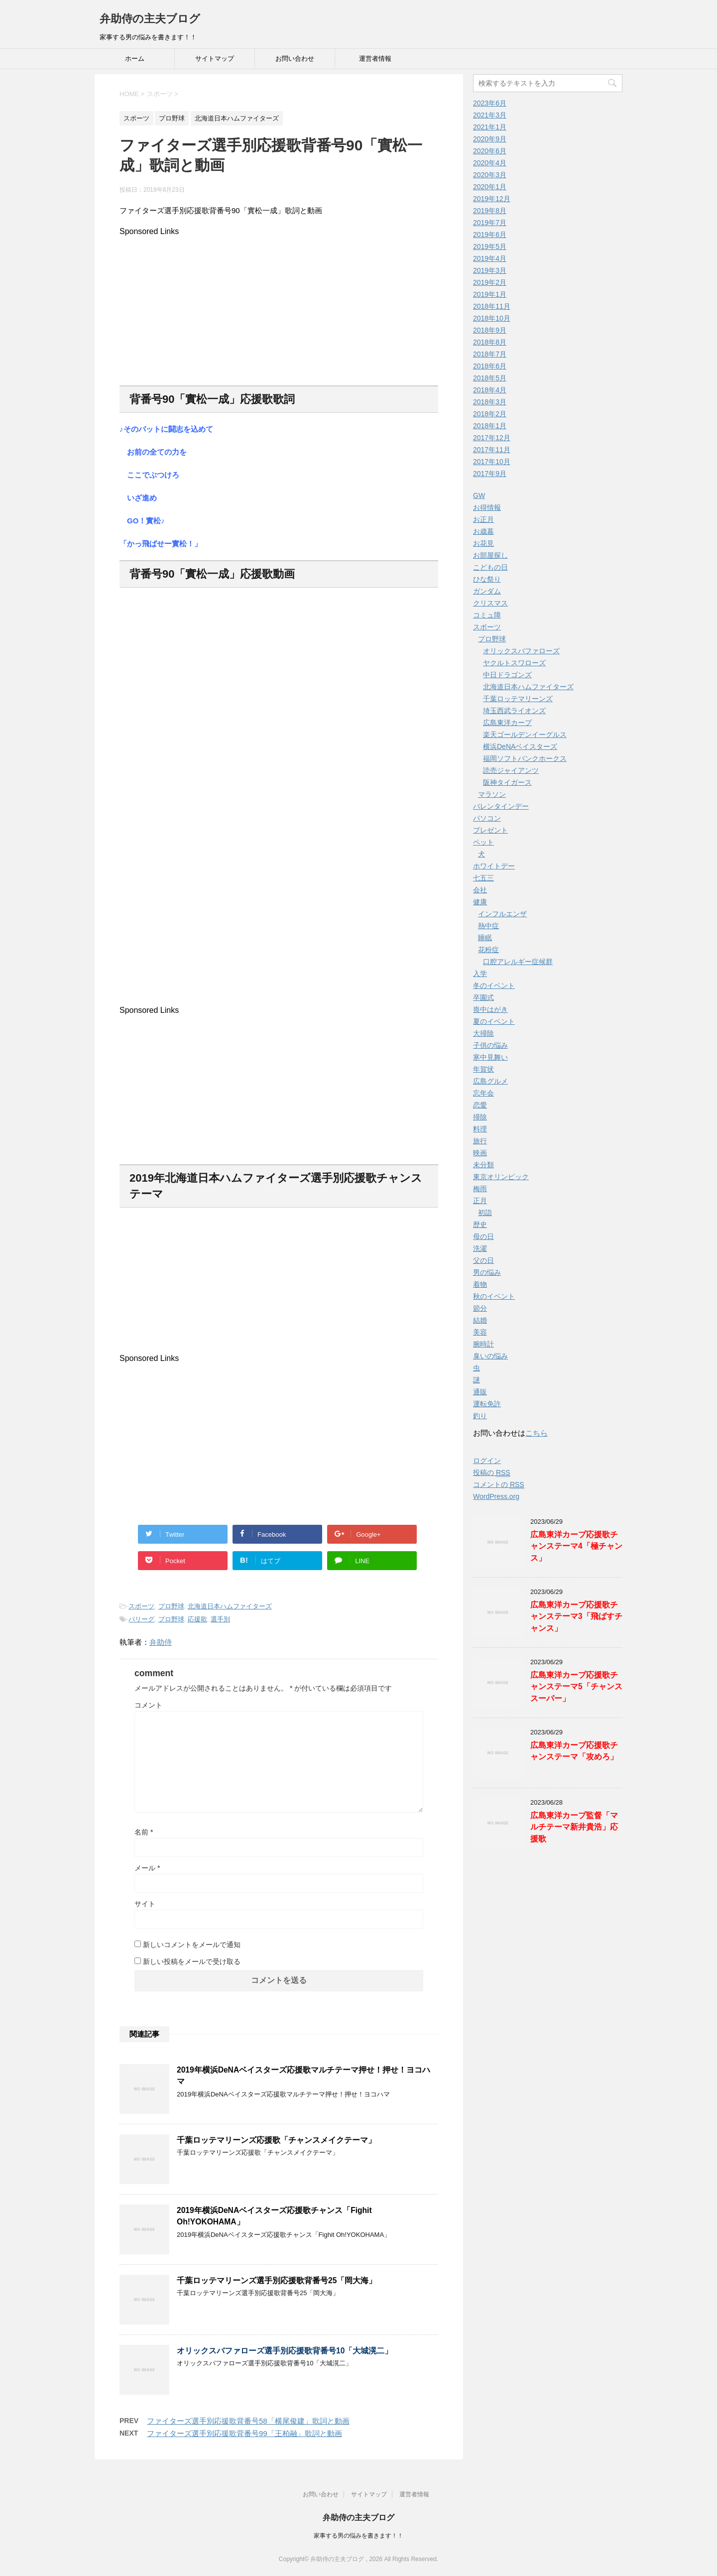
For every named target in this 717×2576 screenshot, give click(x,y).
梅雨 (480, 1189)
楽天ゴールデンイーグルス (525, 734)
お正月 (483, 519)
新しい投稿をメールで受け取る (191, 1961)
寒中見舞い (490, 1057)
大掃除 (483, 1033)
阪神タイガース (507, 782)
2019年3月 (489, 270)
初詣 (485, 1213)
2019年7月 (489, 223)
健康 (480, 902)
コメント (148, 1705)
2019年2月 (489, 282)
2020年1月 (489, 187)
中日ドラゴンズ (507, 675)
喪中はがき (490, 1009)
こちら (536, 1433)
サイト (144, 1904)
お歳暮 (483, 531)
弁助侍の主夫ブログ (150, 18)
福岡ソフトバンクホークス (525, 758)
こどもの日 (490, 567)
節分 (480, 1308)
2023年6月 (489, 103)
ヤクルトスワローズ (514, 663)
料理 (480, 1129)
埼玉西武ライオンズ (514, 711)
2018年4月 (489, 390)
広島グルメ (490, 1081)
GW (479, 495)
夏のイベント (494, 1021)
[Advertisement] (279, 305)
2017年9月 (489, 474)
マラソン (492, 794)
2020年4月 (489, 163)
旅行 (480, 1141)
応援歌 (197, 1619)
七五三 (483, 878)
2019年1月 (489, 294)
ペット (483, 842)
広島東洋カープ (507, 723)
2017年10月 (491, 462)
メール (147, 1868)
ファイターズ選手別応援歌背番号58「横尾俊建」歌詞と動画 (248, 2421)
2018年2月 (489, 414)
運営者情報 (375, 58)
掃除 (480, 1117)
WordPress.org (496, 1496)
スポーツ (141, 1606)
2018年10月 (491, 318)
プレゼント (490, 830)
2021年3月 (489, 115)
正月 (480, 1201)
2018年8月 (489, 342)
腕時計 (483, 1344)
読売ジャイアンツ (511, 770)
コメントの (498, 1484)
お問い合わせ (294, 58)
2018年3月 (489, 402)
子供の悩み (490, 1045)
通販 (480, 1392)
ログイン (487, 1461)
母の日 (483, 1236)
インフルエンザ (502, 914)
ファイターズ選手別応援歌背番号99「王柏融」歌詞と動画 (244, 2433)
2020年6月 (489, 151)
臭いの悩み (490, 1356)
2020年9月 (489, 139)
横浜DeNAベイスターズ (520, 746)
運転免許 (487, 1404)
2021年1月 (489, 127)
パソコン (487, 818)
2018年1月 (489, 426)
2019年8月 (489, 211)
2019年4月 (489, 258)
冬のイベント (494, 985)
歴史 (480, 1224)
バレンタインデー (501, 806)
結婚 (480, 1320)
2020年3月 (489, 175)
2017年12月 (491, 438)
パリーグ (141, 1619)
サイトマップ (214, 58)
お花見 (483, 543)
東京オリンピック (501, 1177)
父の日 (483, 1260)
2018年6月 (489, 366)
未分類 (483, 1165)
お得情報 (487, 507)
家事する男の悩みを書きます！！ (358, 2535)
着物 (480, 1284)
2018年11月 (491, 306)
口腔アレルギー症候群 (518, 962)
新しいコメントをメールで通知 (191, 1945)
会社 (480, 890)
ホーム (134, 58)
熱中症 (488, 926)
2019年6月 (489, 235)
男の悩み (487, 1272)
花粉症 (488, 950)
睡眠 (485, 938)
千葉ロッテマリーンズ (518, 699)
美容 (480, 1332)
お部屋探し (490, 555)
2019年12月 (491, 199)
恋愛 (480, 1105)
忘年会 (483, 1093)
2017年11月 (491, 450)
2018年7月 (489, 354)
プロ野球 (171, 1606)
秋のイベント (494, 1296)
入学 (480, 974)
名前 (143, 1832)
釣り (480, 1416)
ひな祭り (487, 579)
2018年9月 (489, 330)
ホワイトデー (494, 866)
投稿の (491, 1473)
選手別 (220, 1619)
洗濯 (480, 1248)
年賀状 (483, 1069)
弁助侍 (160, 1642)
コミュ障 (487, 615)
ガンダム (487, 591)
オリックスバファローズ (521, 651)
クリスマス (490, 603)
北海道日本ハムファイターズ (230, 1606)
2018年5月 (489, 378)
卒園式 (483, 997)
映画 (480, 1153)
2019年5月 (489, 246)
